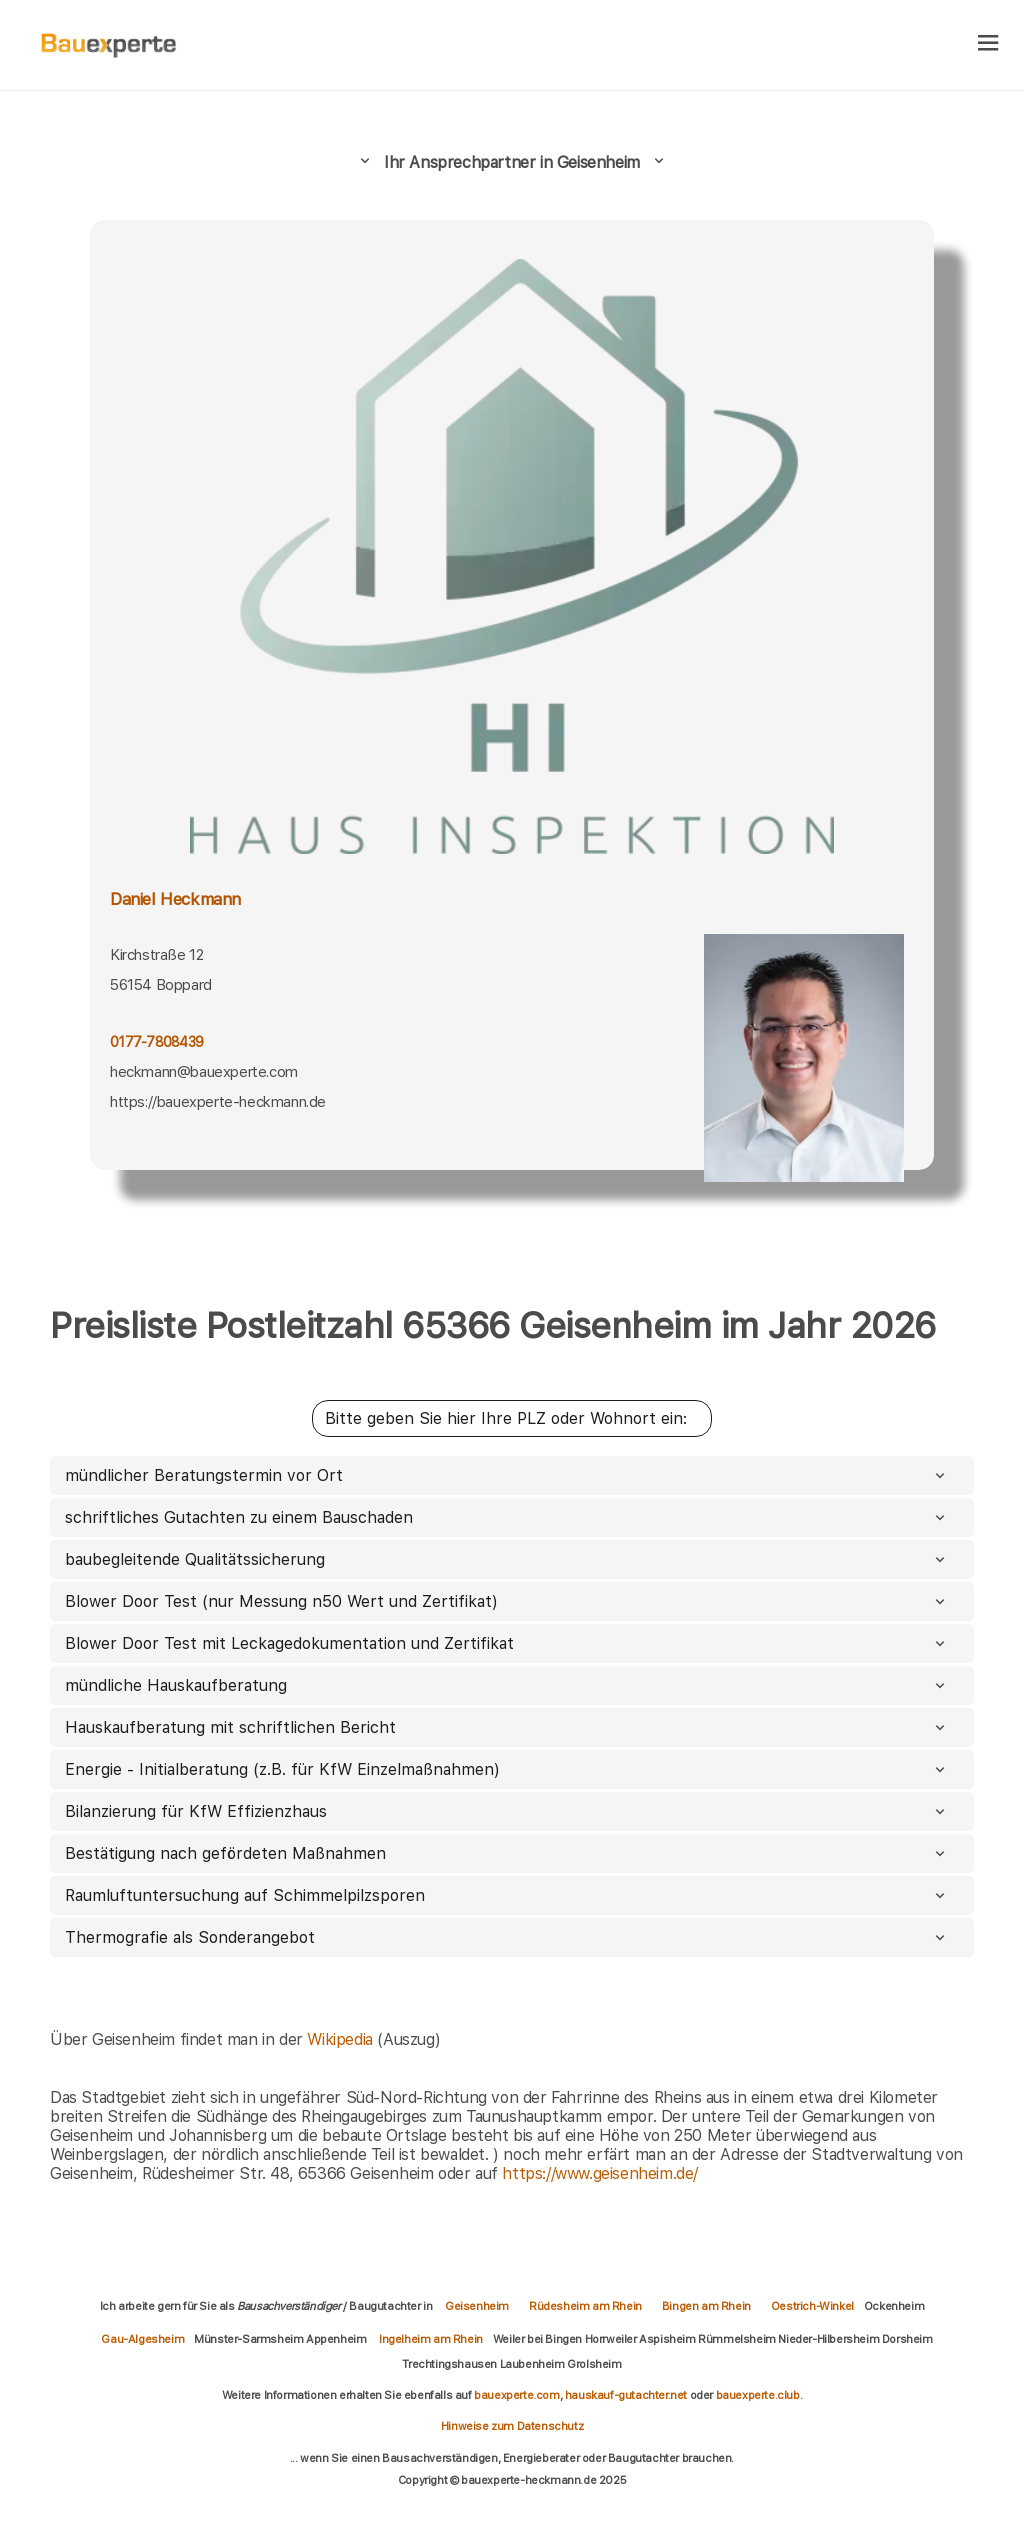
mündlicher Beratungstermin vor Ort (507, 1475)
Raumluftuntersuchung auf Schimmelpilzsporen (507, 1895)
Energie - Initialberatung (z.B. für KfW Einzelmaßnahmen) (507, 1769)
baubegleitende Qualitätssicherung (507, 1559)
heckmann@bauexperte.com (204, 1072)
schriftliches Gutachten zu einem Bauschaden (507, 1517)
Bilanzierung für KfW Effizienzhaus (507, 1811)
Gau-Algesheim (142, 2339)
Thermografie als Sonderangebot (507, 1937)
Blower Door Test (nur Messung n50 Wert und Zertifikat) (507, 1601)
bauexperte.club (758, 2395)
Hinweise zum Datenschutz (512, 2426)
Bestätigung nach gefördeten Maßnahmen (507, 1853)
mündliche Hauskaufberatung (507, 1685)
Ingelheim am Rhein (431, 2339)
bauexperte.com (516, 2395)
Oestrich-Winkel (812, 2306)
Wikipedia (342, 2039)
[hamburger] (988, 44)
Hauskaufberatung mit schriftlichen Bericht (507, 1727)
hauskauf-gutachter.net (626, 2395)
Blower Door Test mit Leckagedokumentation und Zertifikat (507, 1643)
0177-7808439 (156, 1042)
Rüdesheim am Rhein (585, 2306)
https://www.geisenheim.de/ (600, 2173)
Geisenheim (477, 2306)
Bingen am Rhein (706, 2306)
